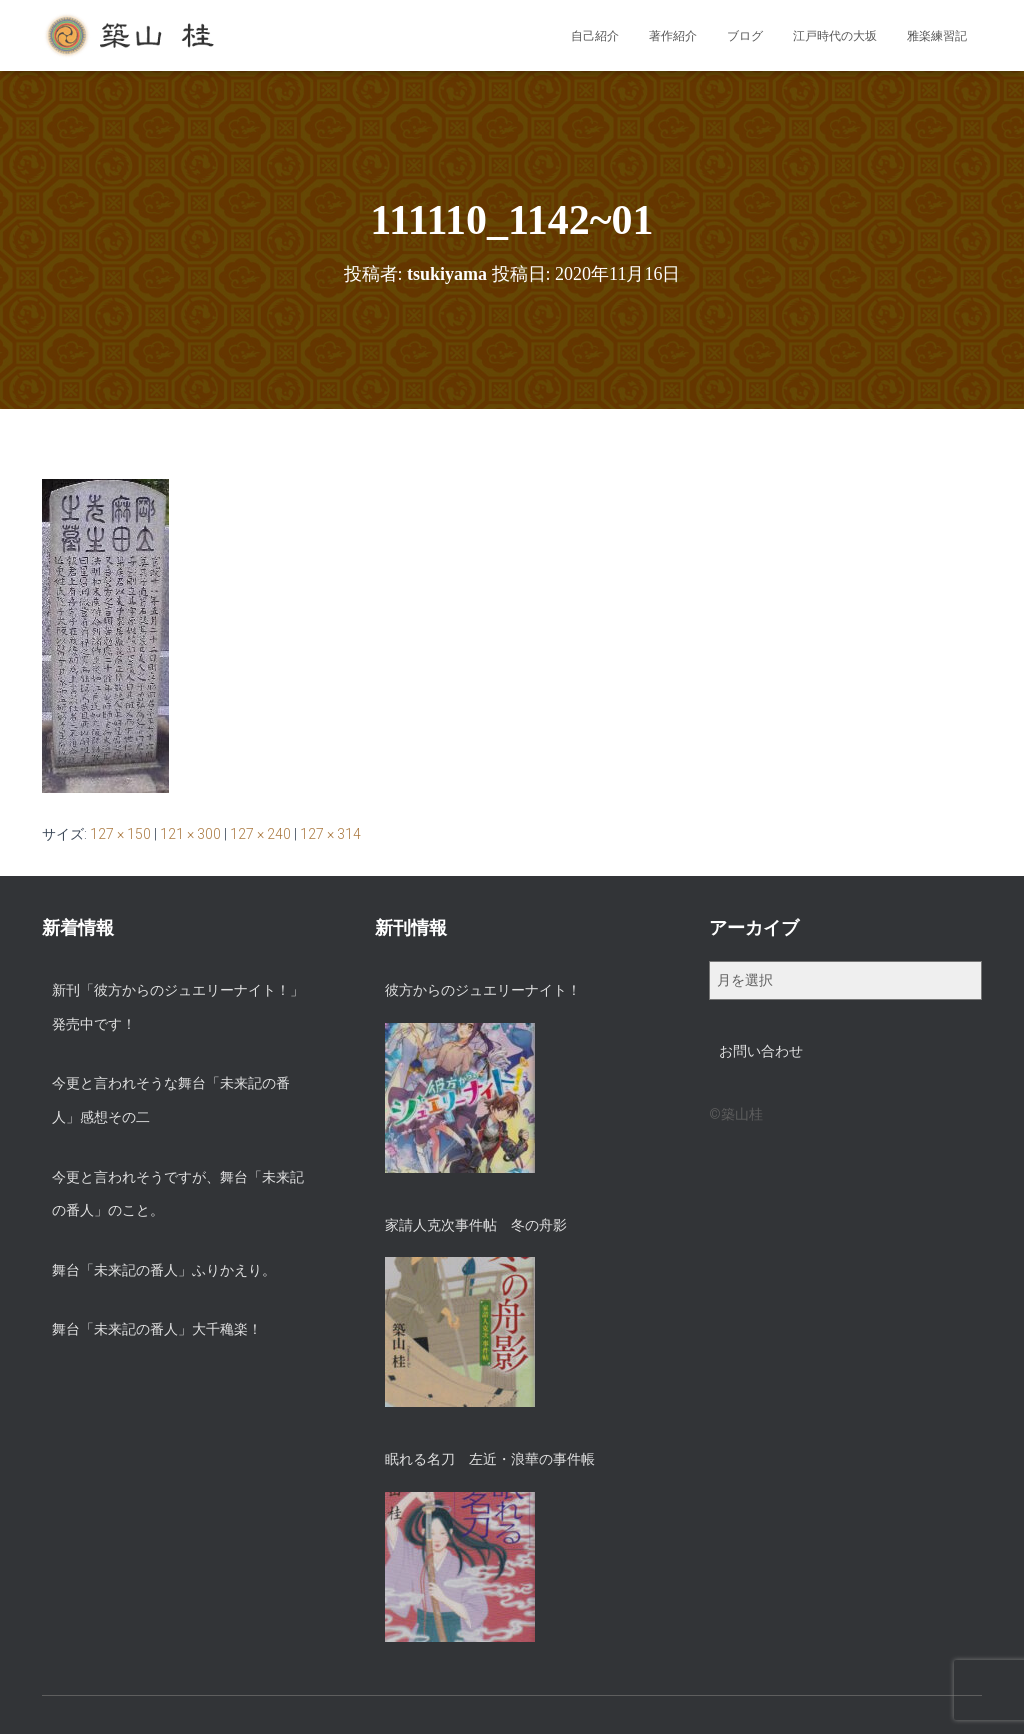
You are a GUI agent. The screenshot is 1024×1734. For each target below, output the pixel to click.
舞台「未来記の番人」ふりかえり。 (164, 1270)
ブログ (745, 36)
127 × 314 (330, 834)
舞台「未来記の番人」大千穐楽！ (157, 1329)
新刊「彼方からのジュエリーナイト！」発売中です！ (178, 1007)
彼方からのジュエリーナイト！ (483, 990)
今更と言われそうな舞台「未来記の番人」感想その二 (171, 1100)
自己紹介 (595, 36)
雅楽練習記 (937, 36)
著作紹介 (673, 36)
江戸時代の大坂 (835, 36)
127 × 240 (260, 834)
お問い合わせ (761, 1051)
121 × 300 (190, 834)
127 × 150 (120, 834)
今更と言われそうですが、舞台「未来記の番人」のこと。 (178, 1194)
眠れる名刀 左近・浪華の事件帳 (490, 1459)
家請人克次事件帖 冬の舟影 (476, 1225)
